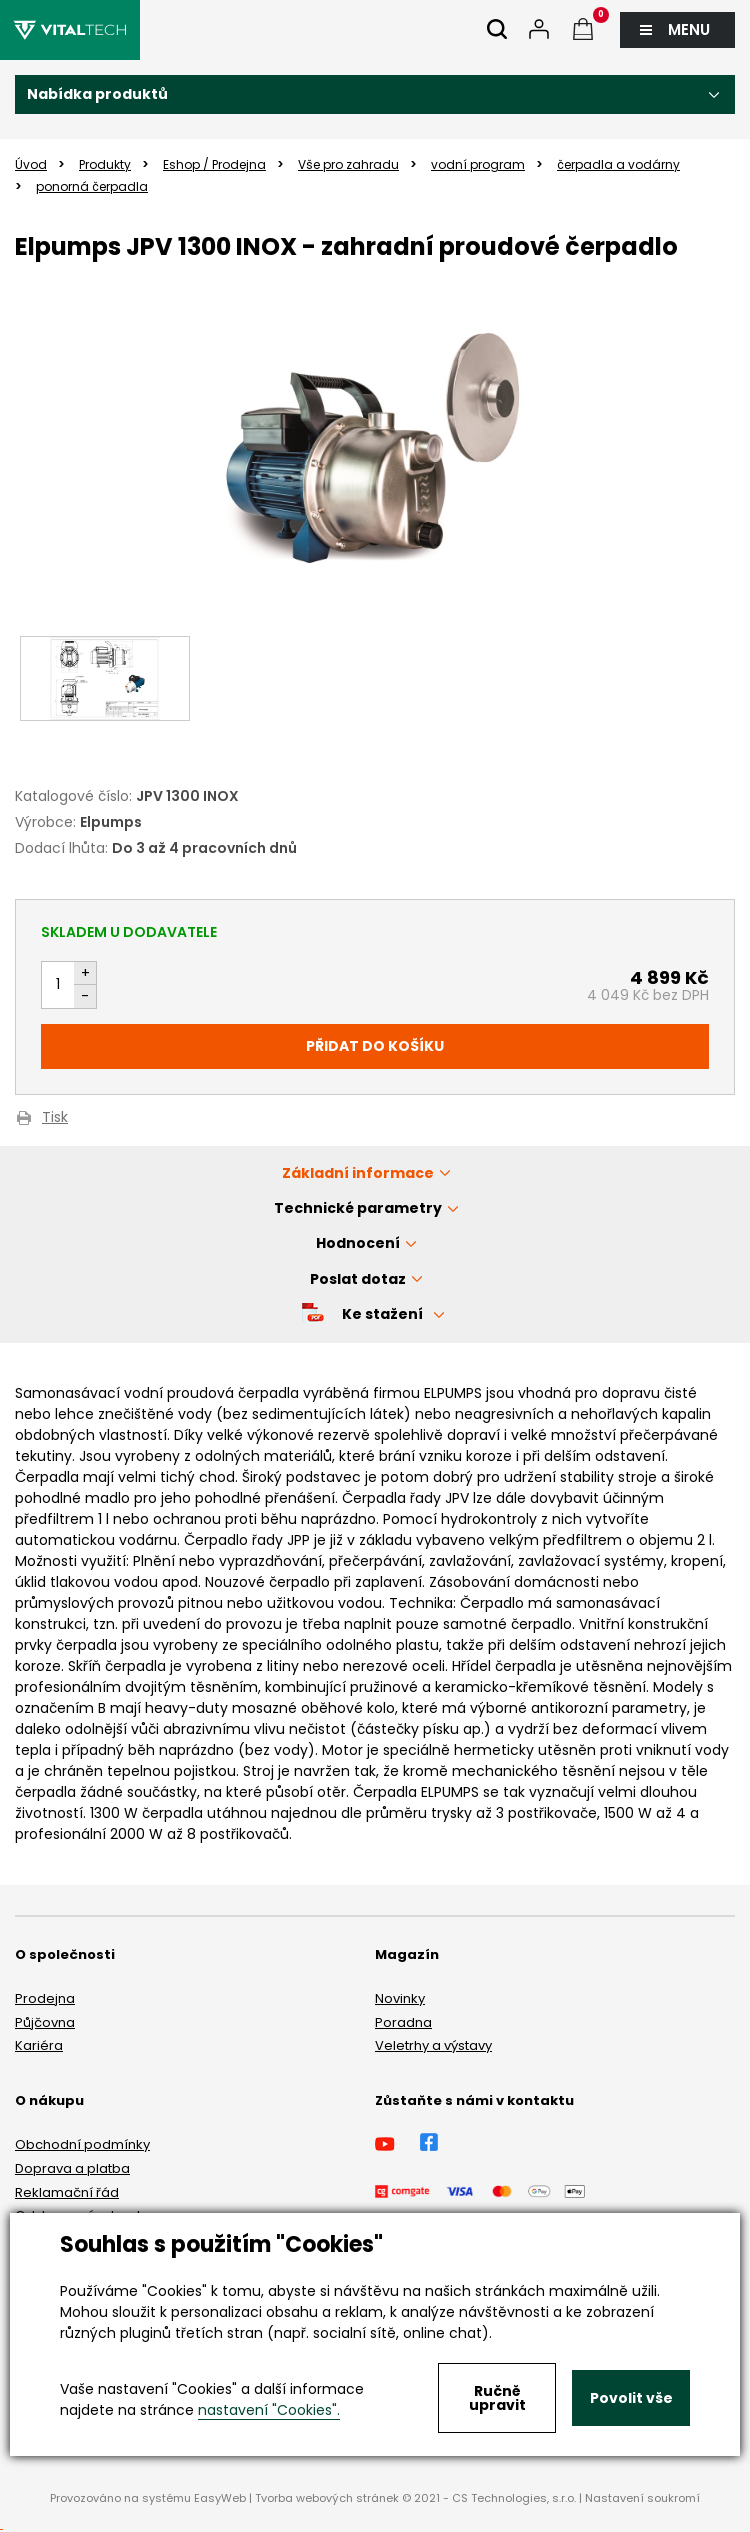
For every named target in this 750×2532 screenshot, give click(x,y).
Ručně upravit (497, 2398)
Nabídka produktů (97, 94)
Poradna (403, 2022)
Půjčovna (45, 2022)
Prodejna (45, 1998)
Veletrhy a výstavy (433, 2045)
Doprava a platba (72, 2168)
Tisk (55, 1118)
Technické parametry (358, 1208)
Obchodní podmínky (82, 2144)
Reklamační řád (67, 2192)
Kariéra (39, 2045)
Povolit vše (631, 2398)
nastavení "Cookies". (269, 2410)
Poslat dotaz (358, 1279)
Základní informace (358, 1173)
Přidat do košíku (375, 1046)
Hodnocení (358, 1243)
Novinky (400, 1998)
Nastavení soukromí (642, 2498)
